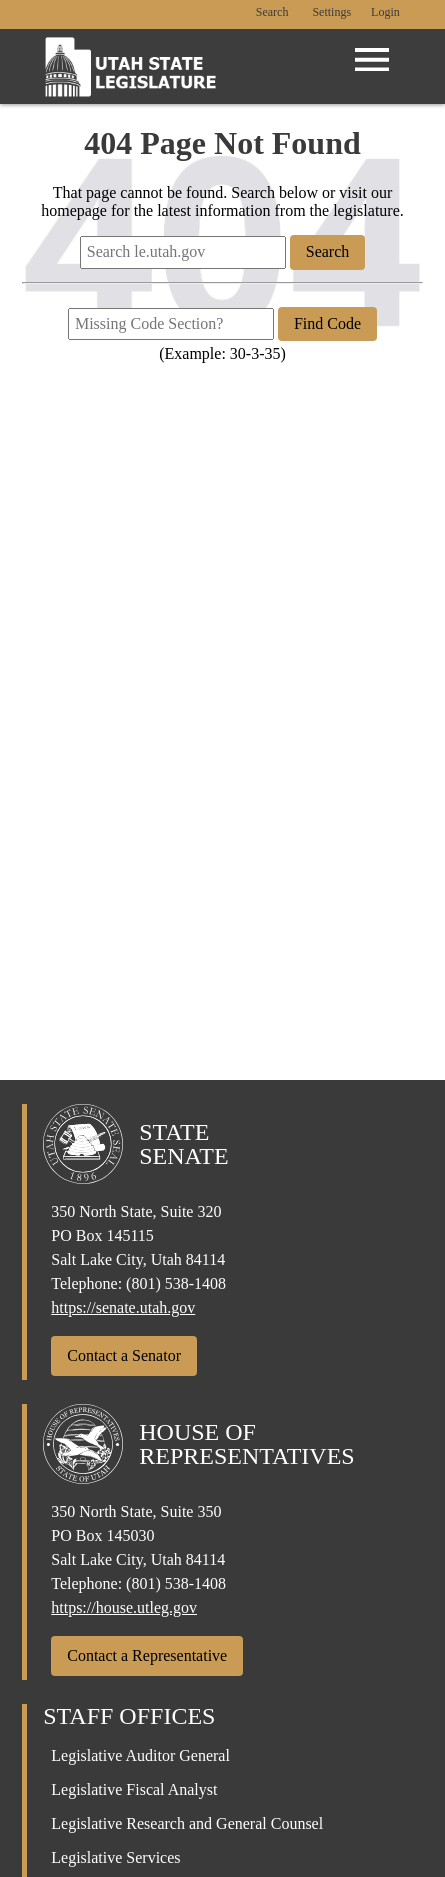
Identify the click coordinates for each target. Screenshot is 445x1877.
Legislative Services (115, 1857)
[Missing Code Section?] (171, 324)
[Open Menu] (372, 60)
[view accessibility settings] (331, 13)
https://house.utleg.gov (124, 1607)
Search (272, 12)
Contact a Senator (124, 1355)
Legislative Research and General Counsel (187, 1823)
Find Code (327, 323)
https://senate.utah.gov (123, 1307)
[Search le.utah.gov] (183, 252)
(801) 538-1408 (176, 1283)
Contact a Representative (147, 1655)
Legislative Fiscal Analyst (134, 1789)
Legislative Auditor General (140, 1755)
